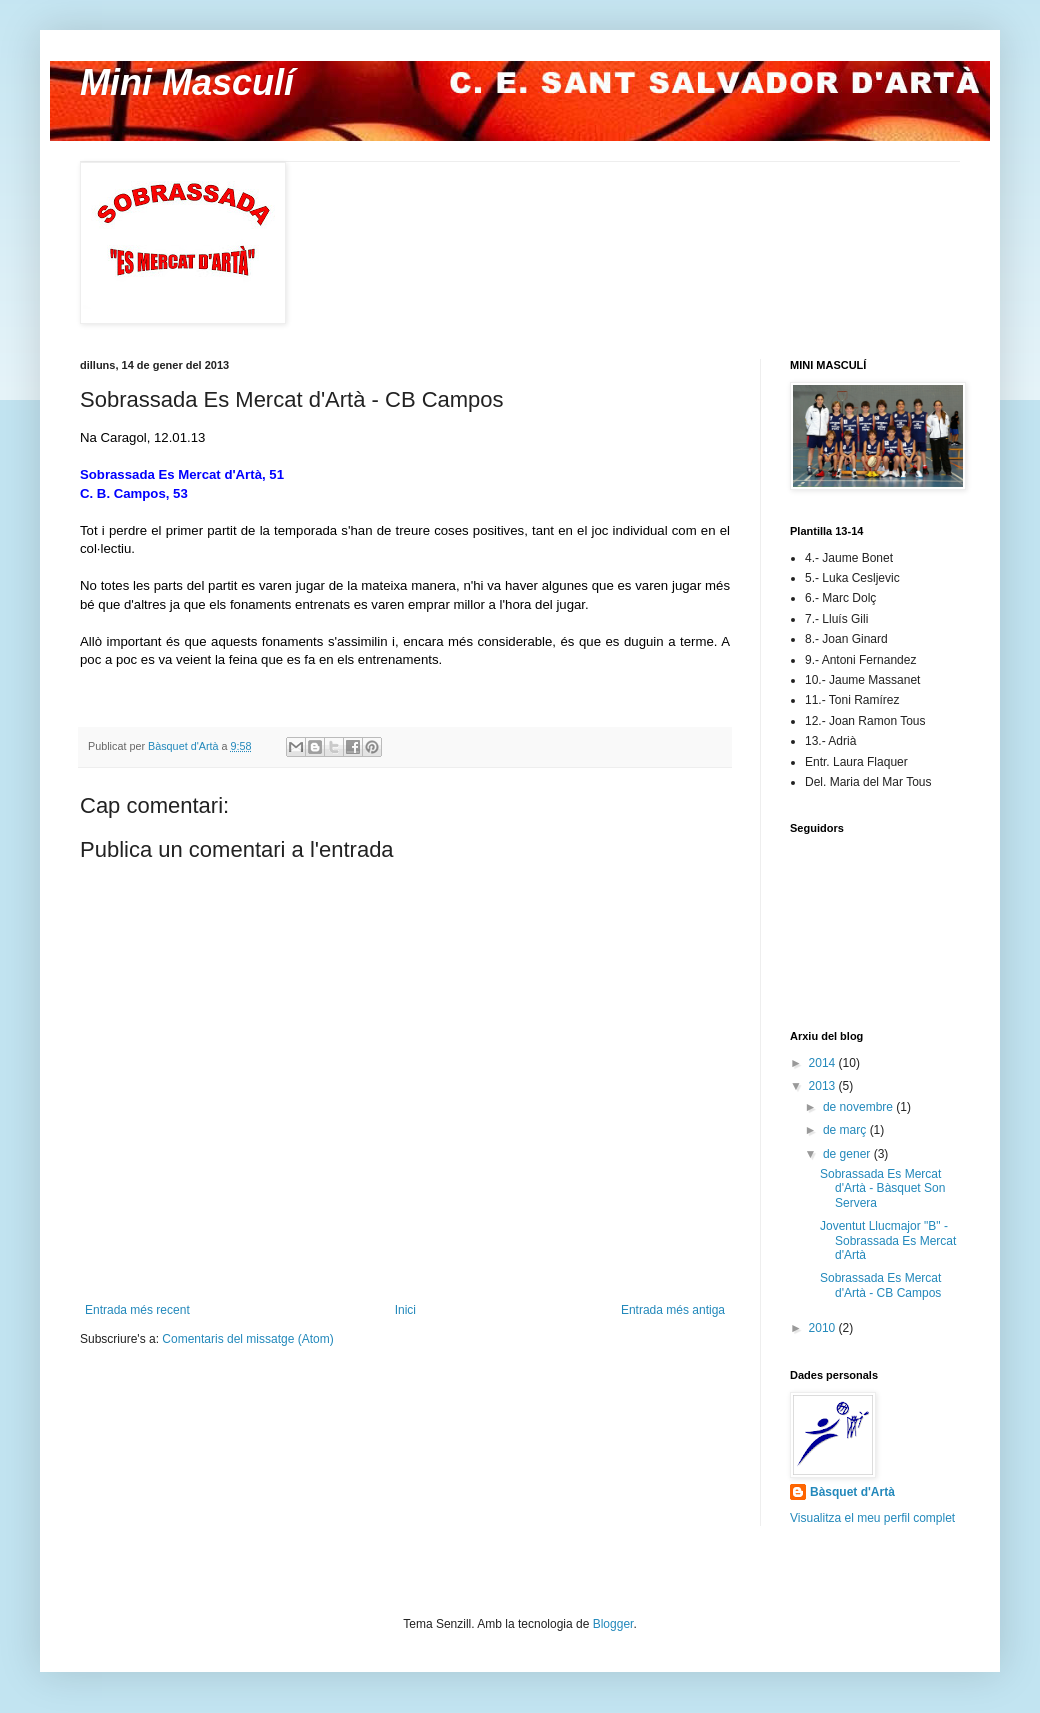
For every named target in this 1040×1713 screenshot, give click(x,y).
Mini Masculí (187, 82)
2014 (824, 1063)
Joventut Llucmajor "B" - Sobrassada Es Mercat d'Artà (888, 1240)
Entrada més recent (137, 1310)
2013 (824, 1086)
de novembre (859, 1107)
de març (846, 1130)
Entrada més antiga (673, 1310)
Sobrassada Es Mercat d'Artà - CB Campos (880, 1285)
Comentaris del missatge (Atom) (247, 1339)
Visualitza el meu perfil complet (872, 1518)
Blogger (613, 1624)
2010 (824, 1328)
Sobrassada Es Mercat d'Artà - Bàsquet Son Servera (882, 1188)
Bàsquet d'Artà (852, 1492)
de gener (848, 1154)
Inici (405, 1310)
